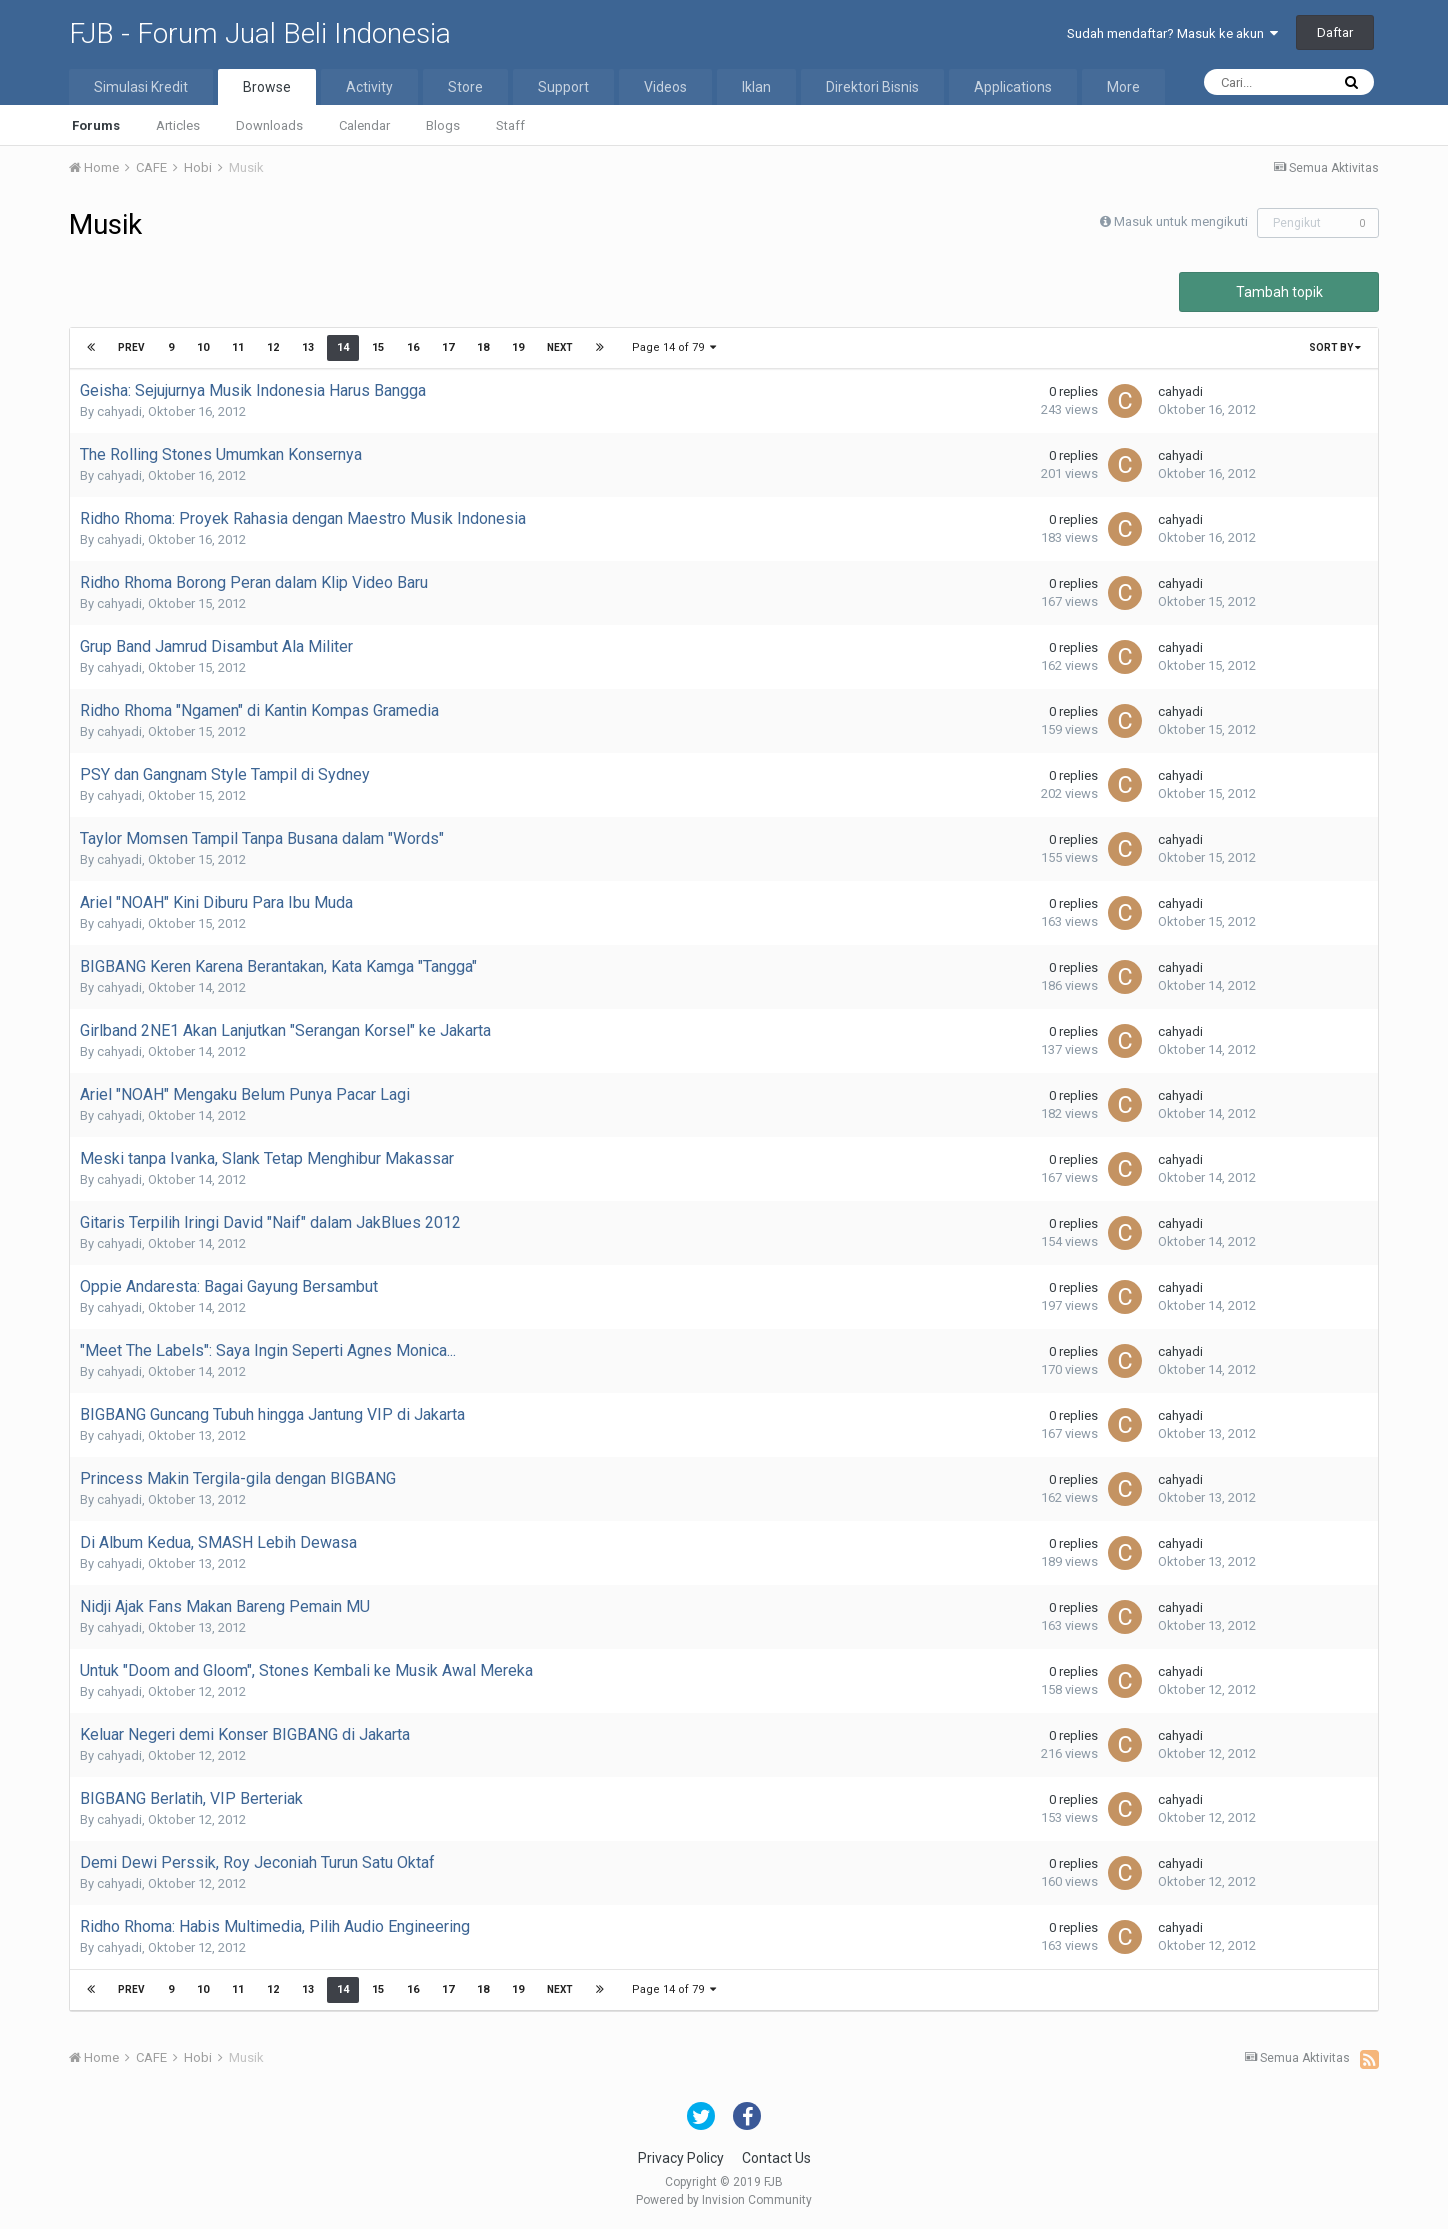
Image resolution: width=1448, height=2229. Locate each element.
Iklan (756, 87)
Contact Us (776, 2158)
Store (465, 87)
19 (518, 347)
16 (413, 347)
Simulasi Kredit (141, 87)
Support (563, 87)
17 (448, 347)
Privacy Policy (681, 2158)
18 (483, 347)
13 (308, 347)
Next (560, 347)
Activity (369, 87)
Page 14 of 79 (674, 347)
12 (273, 347)
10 (203, 347)
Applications (1013, 87)
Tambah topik (1279, 292)
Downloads (269, 125)
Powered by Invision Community (724, 2200)
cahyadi (119, 411)
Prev (131, 347)
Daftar (1335, 32)
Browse (267, 87)
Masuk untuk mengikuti (1181, 221)
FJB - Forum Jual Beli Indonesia (260, 33)
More (1123, 87)
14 (343, 347)
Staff (510, 125)
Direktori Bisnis (872, 87)
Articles (178, 125)
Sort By (1335, 347)
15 (378, 347)
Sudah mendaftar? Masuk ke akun (1172, 33)
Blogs (443, 125)
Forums (96, 125)
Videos (665, 87)
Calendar (364, 125)
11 (238, 347)
